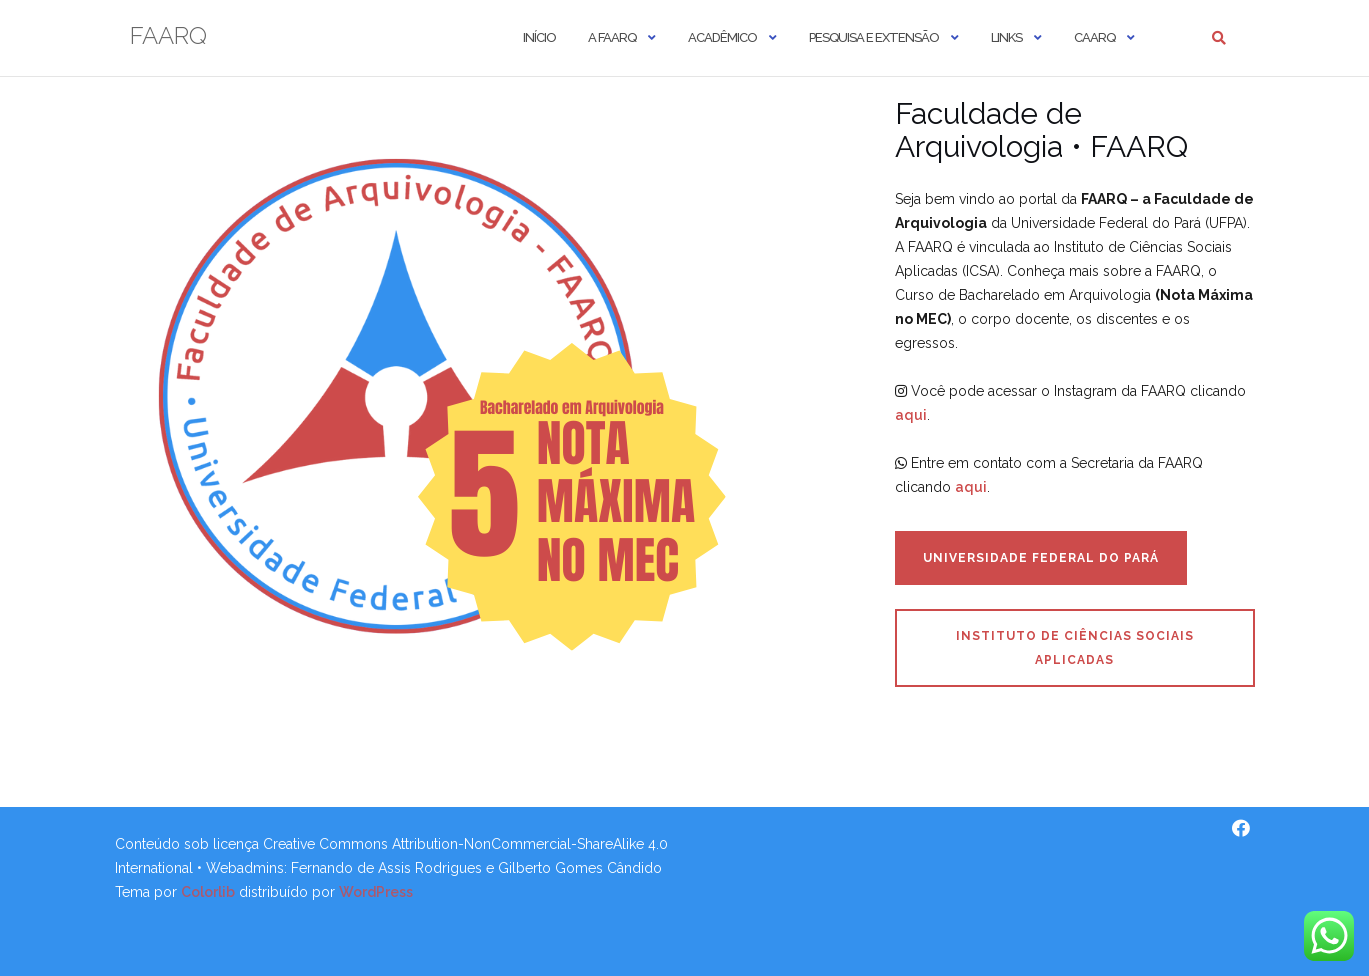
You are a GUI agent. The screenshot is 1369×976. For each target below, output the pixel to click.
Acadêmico (722, 37)
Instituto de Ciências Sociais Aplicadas (1075, 648)
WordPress (376, 892)
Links (1006, 37)
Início (539, 37)
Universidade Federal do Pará (1041, 558)
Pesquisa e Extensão (874, 37)
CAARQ (1094, 37)
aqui (911, 415)
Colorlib (208, 892)
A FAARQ (612, 37)
